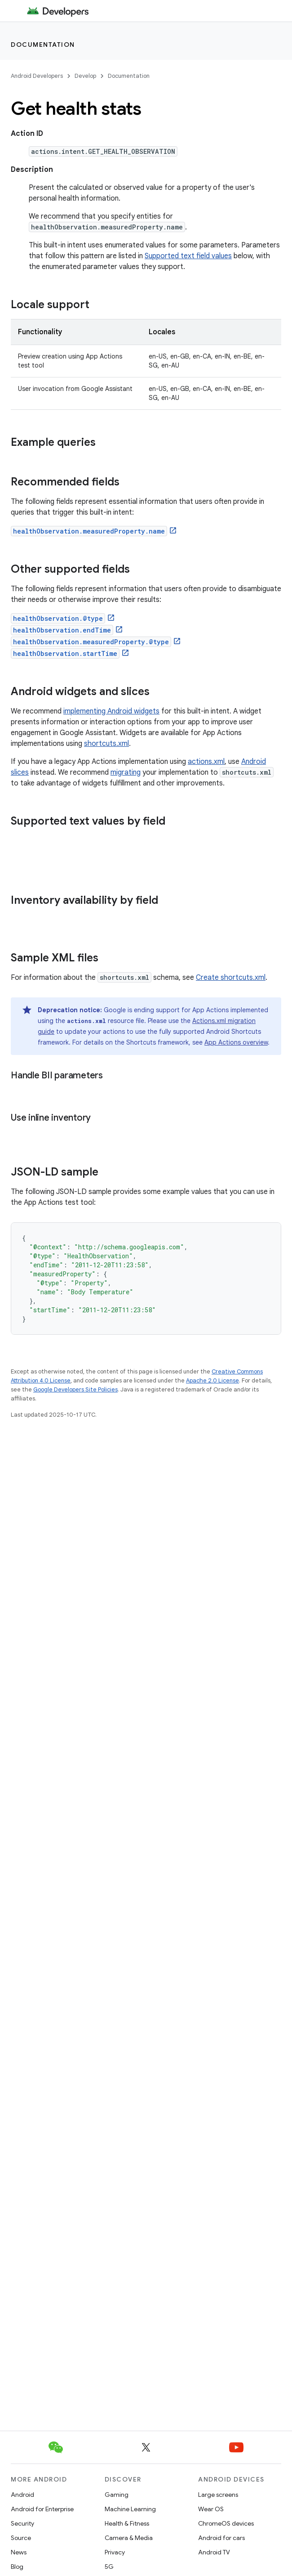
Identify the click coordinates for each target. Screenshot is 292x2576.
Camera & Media (129, 2538)
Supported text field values (188, 255)
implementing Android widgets (111, 711)
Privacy (115, 2552)
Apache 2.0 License (212, 1380)
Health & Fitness (127, 2523)
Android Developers (37, 76)
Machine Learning (130, 2509)
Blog (17, 2567)
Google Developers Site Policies (75, 1389)
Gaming (116, 2495)
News (19, 2552)
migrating (126, 772)
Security (22, 2523)
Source (21, 2538)
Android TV (214, 2552)
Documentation (43, 44)
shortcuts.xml (106, 743)
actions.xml (206, 761)
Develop (85, 76)
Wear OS (211, 2509)
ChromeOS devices (226, 2523)
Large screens (218, 2495)
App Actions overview (236, 1042)
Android (22, 2495)
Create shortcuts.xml (230, 977)
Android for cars (221, 2538)
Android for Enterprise (42, 2509)
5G (109, 2567)
